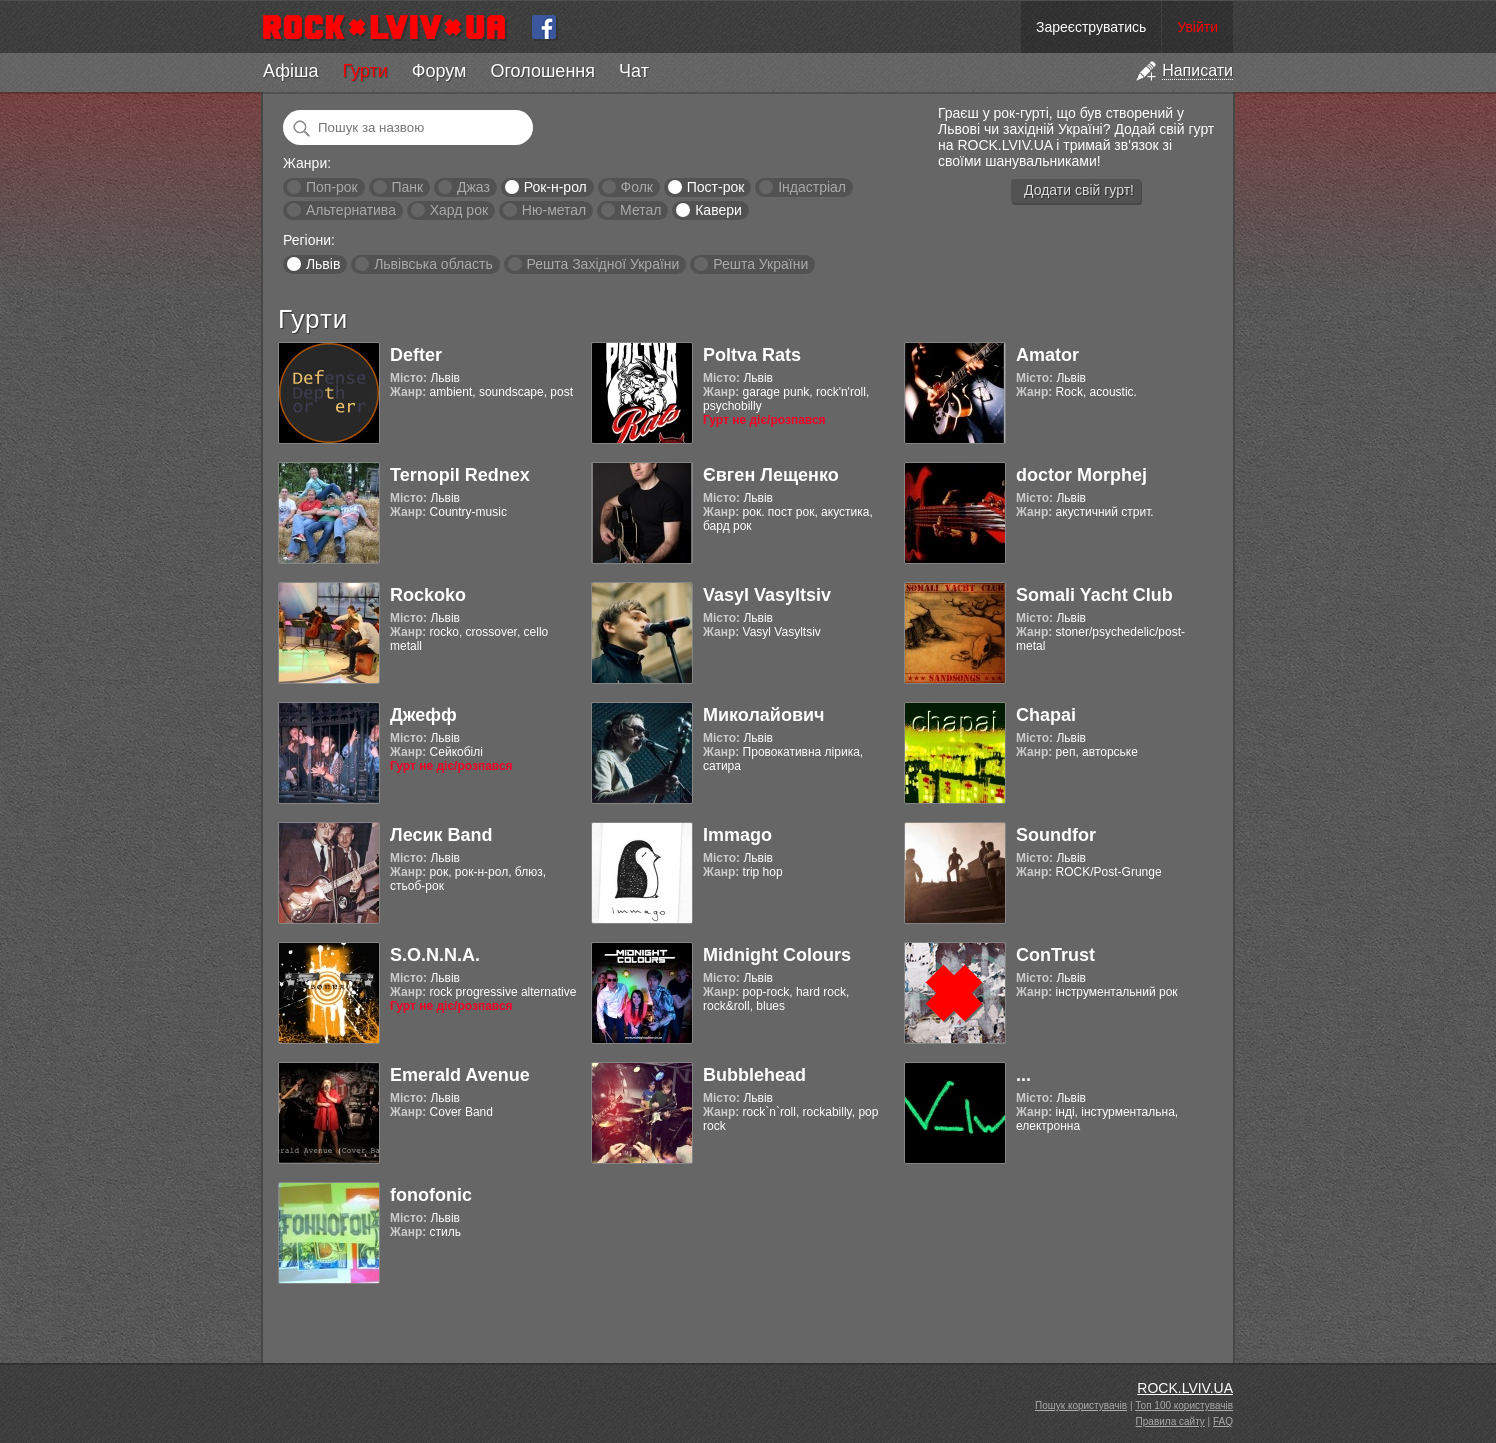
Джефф (423, 715)
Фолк (637, 187)
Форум (439, 71)
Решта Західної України (602, 264)
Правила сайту (1170, 1421)
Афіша (290, 71)
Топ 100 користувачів (1184, 1405)
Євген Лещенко (771, 475)
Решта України (760, 264)
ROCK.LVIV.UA (1185, 1388)
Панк (407, 187)
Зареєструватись (1091, 27)
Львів (323, 264)
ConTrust (1055, 955)
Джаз (473, 187)
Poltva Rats (752, 355)
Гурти (364, 71)
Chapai (1046, 715)
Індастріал (812, 187)
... (1023, 1075)
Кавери (718, 210)
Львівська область (433, 264)
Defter (416, 355)
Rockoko (428, 595)
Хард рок (459, 210)
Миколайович (763, 715)
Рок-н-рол (555, 187)
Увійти (1197, 27)
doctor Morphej (1081, 475)
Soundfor (1056, 835)
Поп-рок (332, 187)
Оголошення (542, 71)
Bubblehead (754, 1075)
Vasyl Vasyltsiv (767, 595)
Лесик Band (441, 835)
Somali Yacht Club (1094, 595)
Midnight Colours (777, 955)
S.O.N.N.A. (435, 955)
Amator (1047, 355)
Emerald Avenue (460, 1075)
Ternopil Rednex (460, 475)
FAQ (1223, 1421)
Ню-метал (554, 210)
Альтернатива (351, 210)
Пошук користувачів (1081, 1405)
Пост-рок (716, 187)
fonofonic (431, 1195)
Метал (640, 210)
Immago (737, 835)
